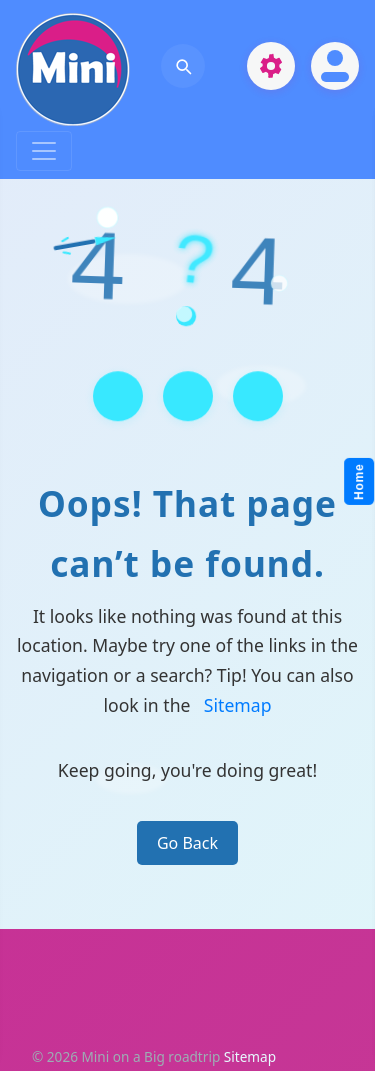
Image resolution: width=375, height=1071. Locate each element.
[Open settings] (271, 66)
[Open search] (183, 66)
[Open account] (335, 66)
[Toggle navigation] (44, 151)
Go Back (187, 843)
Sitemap (238, 705)
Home (360, 482)
